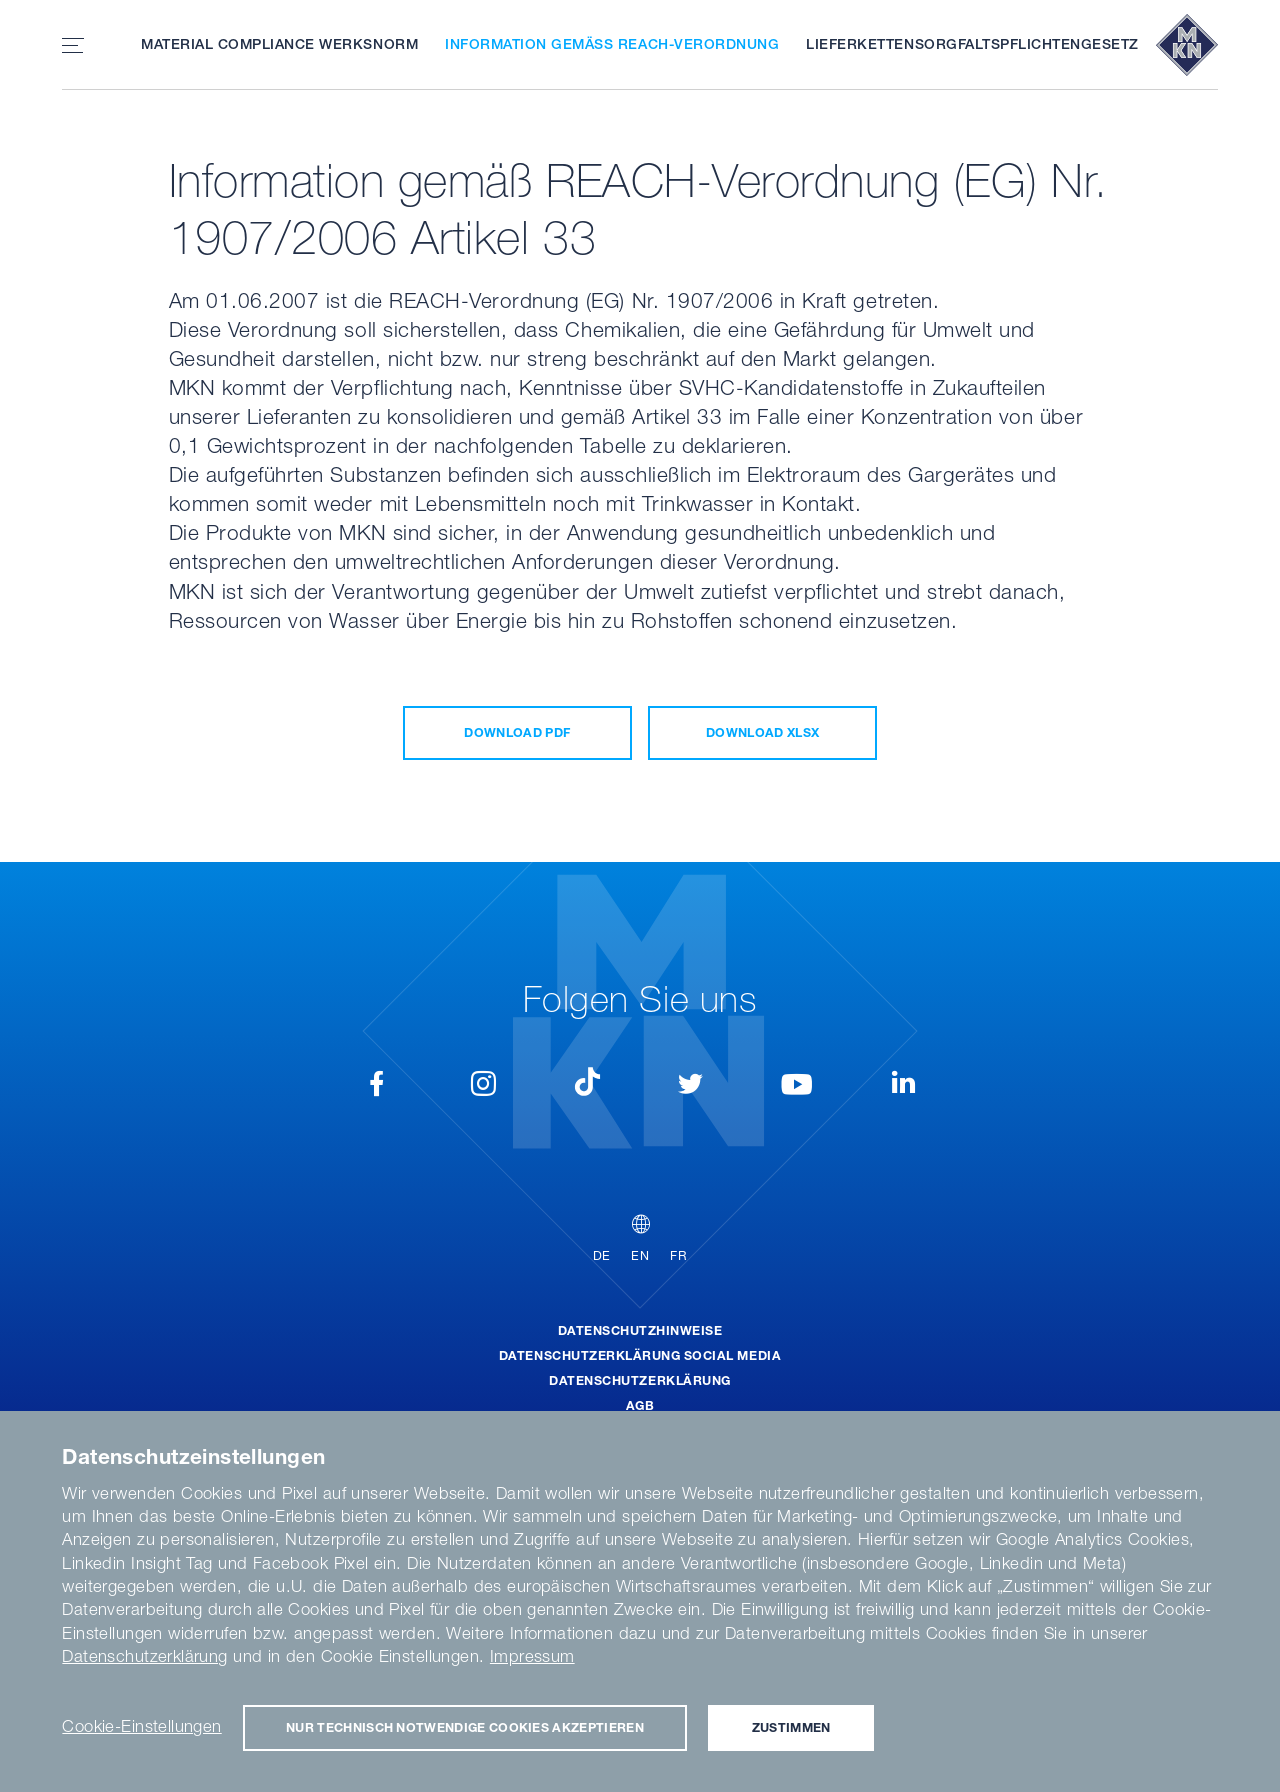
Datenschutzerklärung (639, 1380)
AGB (640, 1405)
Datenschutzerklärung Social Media (640, 1355)
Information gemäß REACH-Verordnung (612, 44)
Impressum (532, 1656)
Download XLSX (762, 732)
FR (678, 1255)
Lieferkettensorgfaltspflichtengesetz (972, 44)
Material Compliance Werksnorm (279, 44)
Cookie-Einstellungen (141, 1726)
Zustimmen (791, 1727)
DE (602, 1255)
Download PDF (517, 732)
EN (640, 1255)
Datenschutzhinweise (640, 1330)
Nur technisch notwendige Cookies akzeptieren (465, 1727)
